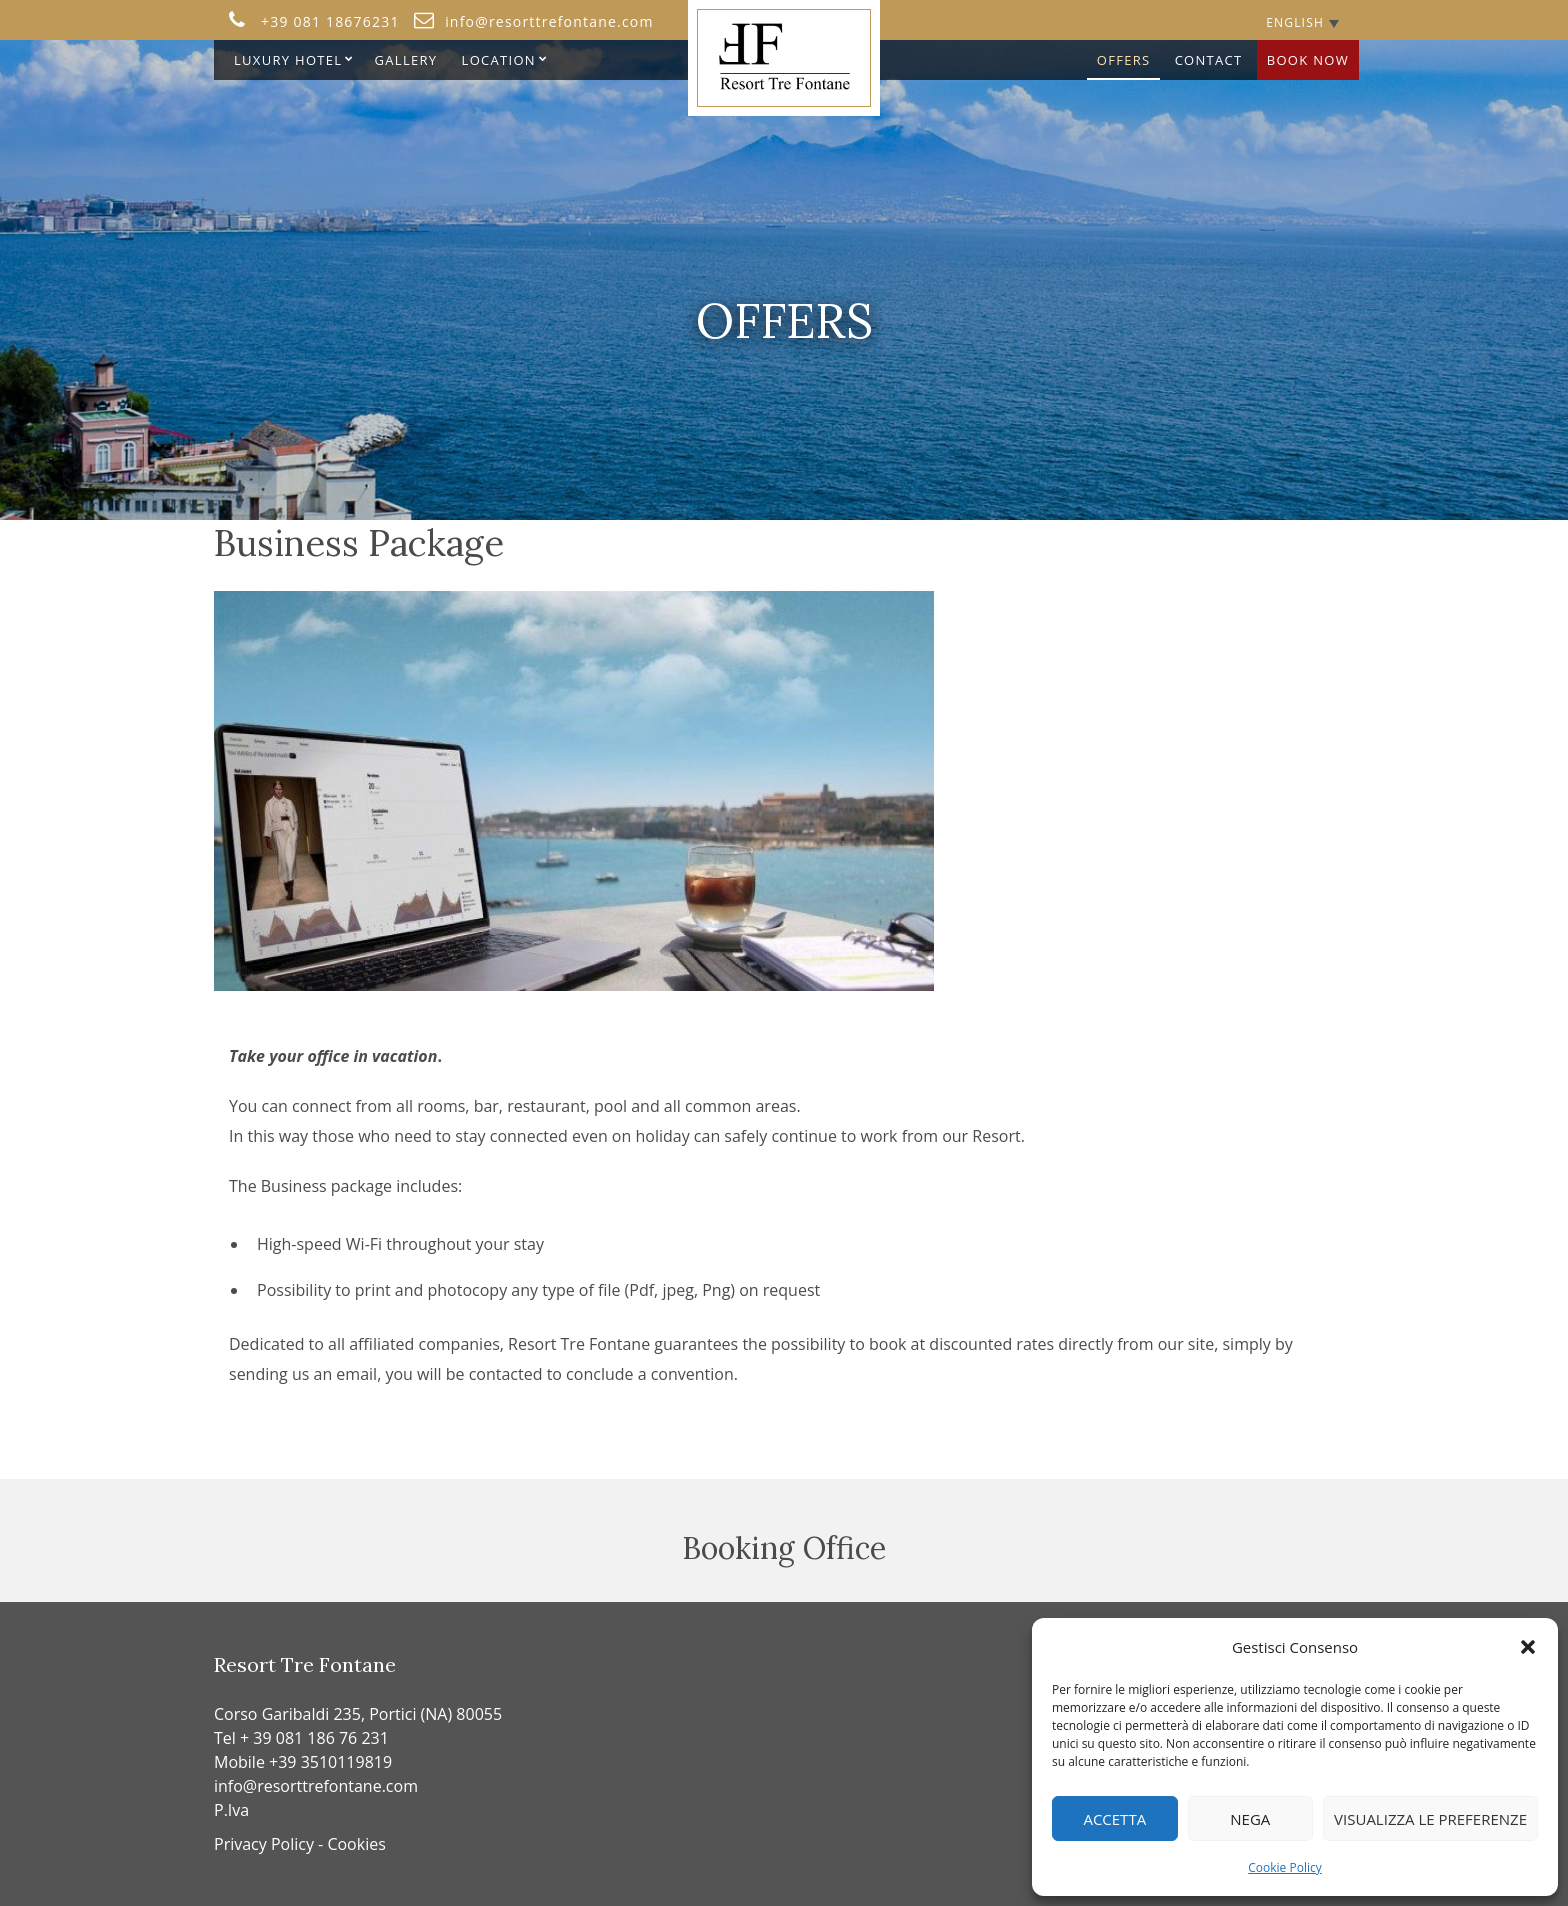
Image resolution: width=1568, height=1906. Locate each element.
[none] (1302, 22)
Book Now (1308, 60)
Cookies (356, 1844)
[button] (1528, 1647)
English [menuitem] (1295, 22)
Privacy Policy (264, 1844)
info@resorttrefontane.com (316, 1786)
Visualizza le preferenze (1430, 1819)
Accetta (1114, 1819)
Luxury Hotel (288, 60)
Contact (1209, 60)
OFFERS (1124, 60)
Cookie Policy (1284, 1867)
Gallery (406, 60)
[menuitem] (1302, 22)
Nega (1250, 1819)
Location (499, 60)
